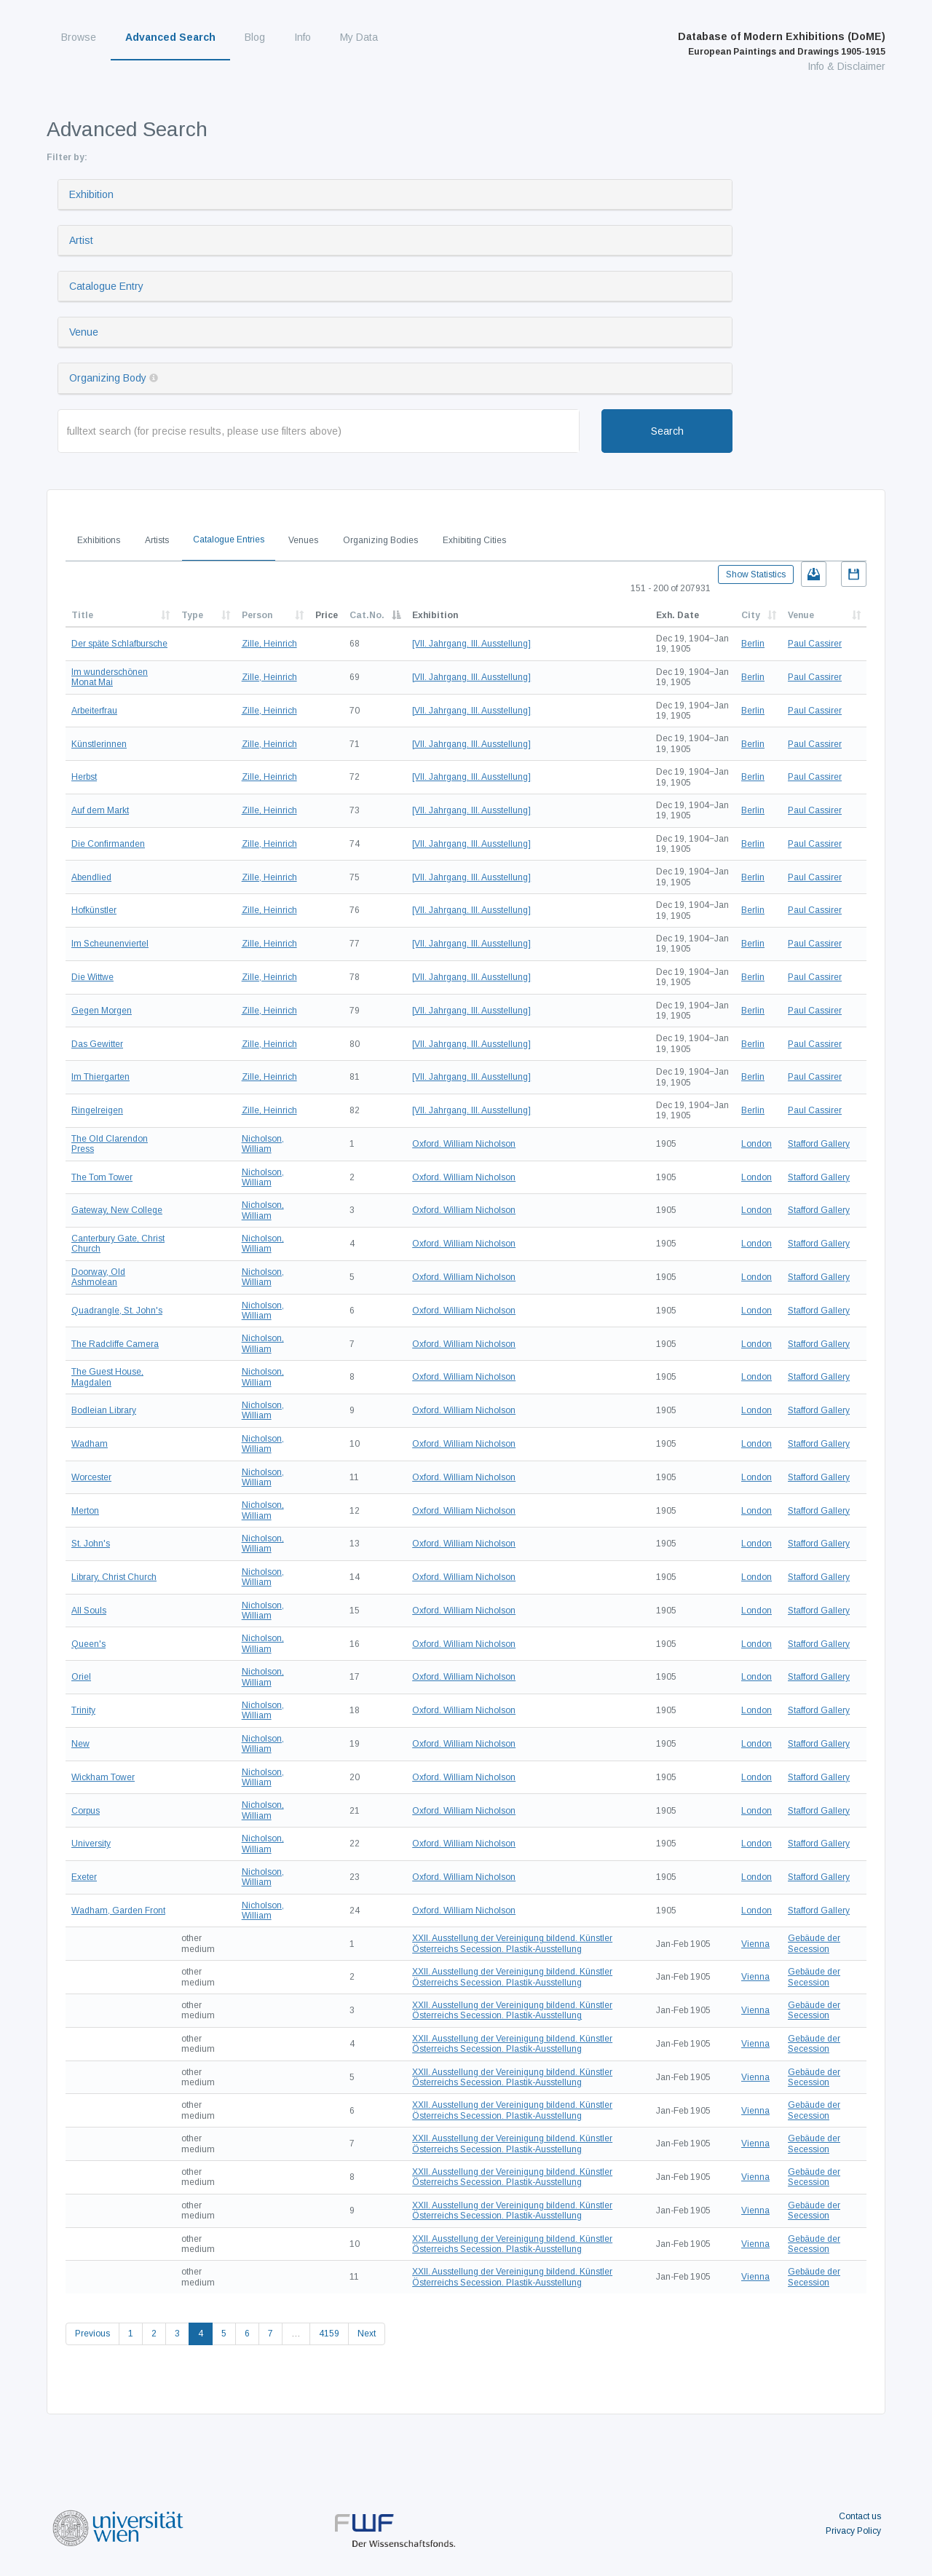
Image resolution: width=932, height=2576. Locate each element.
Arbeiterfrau (94, 711)
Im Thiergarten (100, 1077)
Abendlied (91, 877)
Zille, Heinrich (269, 644)
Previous (92, 2333)
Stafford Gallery (819, 1144)
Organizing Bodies (380, 540)
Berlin (753, 644)
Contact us (860, 2516)
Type (192, 615)
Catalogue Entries (228, 539)
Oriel (81, 1677)
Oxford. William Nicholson (464, 1144)
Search (667, 431)
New (80, 1744)
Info (302, 37)
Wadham (89, 1444)
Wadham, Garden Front (118, 1910)
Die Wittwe (92, 977)
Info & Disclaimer (846, 66)
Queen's (88, 1644)
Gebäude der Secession (814, 1943)
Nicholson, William (263, 1144)
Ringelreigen (97, 1110)
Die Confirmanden (108, 844)
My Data (359, 37)
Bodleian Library (103, 1410)
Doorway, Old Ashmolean (98, 1277)
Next (367, 2333)
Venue (83, 332)
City (750, 615)
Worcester (91, 1477)
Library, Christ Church (114, 1577)
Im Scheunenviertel (110, 944)
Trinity (83, 1710)
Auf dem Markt (100, 810)
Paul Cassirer (815, 644)
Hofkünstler (93, 910)
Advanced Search (170, 37)
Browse (78, 37)
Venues (303, 540)
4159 (329, 2333)
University (91, 1843)
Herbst (84, 777)
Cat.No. (367, 615)
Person (257, 615)
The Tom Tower (102, 1177)
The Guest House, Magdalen (107, 1377)
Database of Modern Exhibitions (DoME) (781, 44)
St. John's (90, 1543)
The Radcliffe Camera (115, 1344)
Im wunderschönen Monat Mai (109, 677)
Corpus (85, 1811)
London (756, 1144)
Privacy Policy (853, 2531)
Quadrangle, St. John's (116, 1310)
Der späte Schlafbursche (119, 644)
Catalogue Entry (106, 286)
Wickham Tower (103, 1777)
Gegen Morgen (101, 1010)
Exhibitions (98, 540)
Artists (157, 540)
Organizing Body (107, 378)
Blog (255, 37)
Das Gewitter (97, 1044)
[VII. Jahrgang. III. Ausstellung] (471, 644)
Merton (85, 1511)
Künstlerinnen (99, 744)
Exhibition (91, 194)
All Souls (88, 1610)
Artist (81, 240)
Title (82, 615)
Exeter (84, 1877)
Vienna (755, 1944)
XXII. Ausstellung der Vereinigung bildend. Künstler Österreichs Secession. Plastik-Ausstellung (512, 1943)
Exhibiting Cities (474, 540)
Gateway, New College (116, 1210)
